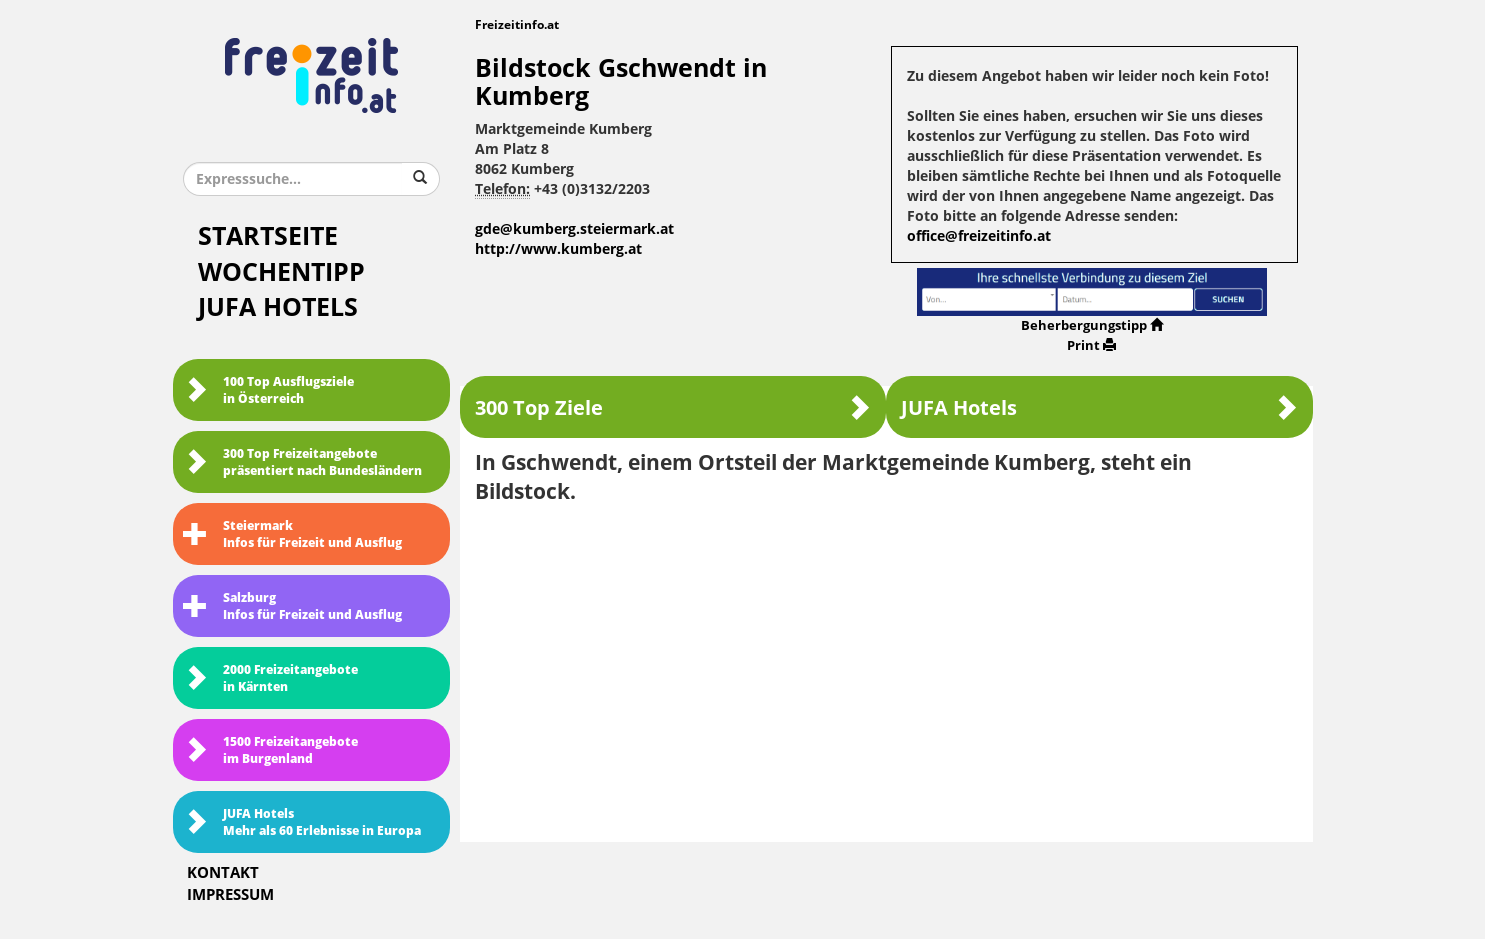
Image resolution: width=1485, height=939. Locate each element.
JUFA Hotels (278, 307)
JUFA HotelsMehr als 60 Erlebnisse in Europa (302, 822)
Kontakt (223, 873)
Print (1091, 345)
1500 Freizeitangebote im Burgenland (270, 750)
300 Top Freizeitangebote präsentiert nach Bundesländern (302, 462)
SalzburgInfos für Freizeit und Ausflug (292, 606)
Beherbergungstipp (1092, 325)
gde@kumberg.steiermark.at (574, 229)
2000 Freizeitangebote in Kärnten (270, 678)
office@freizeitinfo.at (979, 236)
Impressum (230, 895)
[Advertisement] (886, 666)
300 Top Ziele (673, 407)
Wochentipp (281, 272)
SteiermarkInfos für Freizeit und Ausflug (292, 534)
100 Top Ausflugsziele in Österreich (268, 390)
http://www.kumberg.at (558, 249)
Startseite (268, 236)
